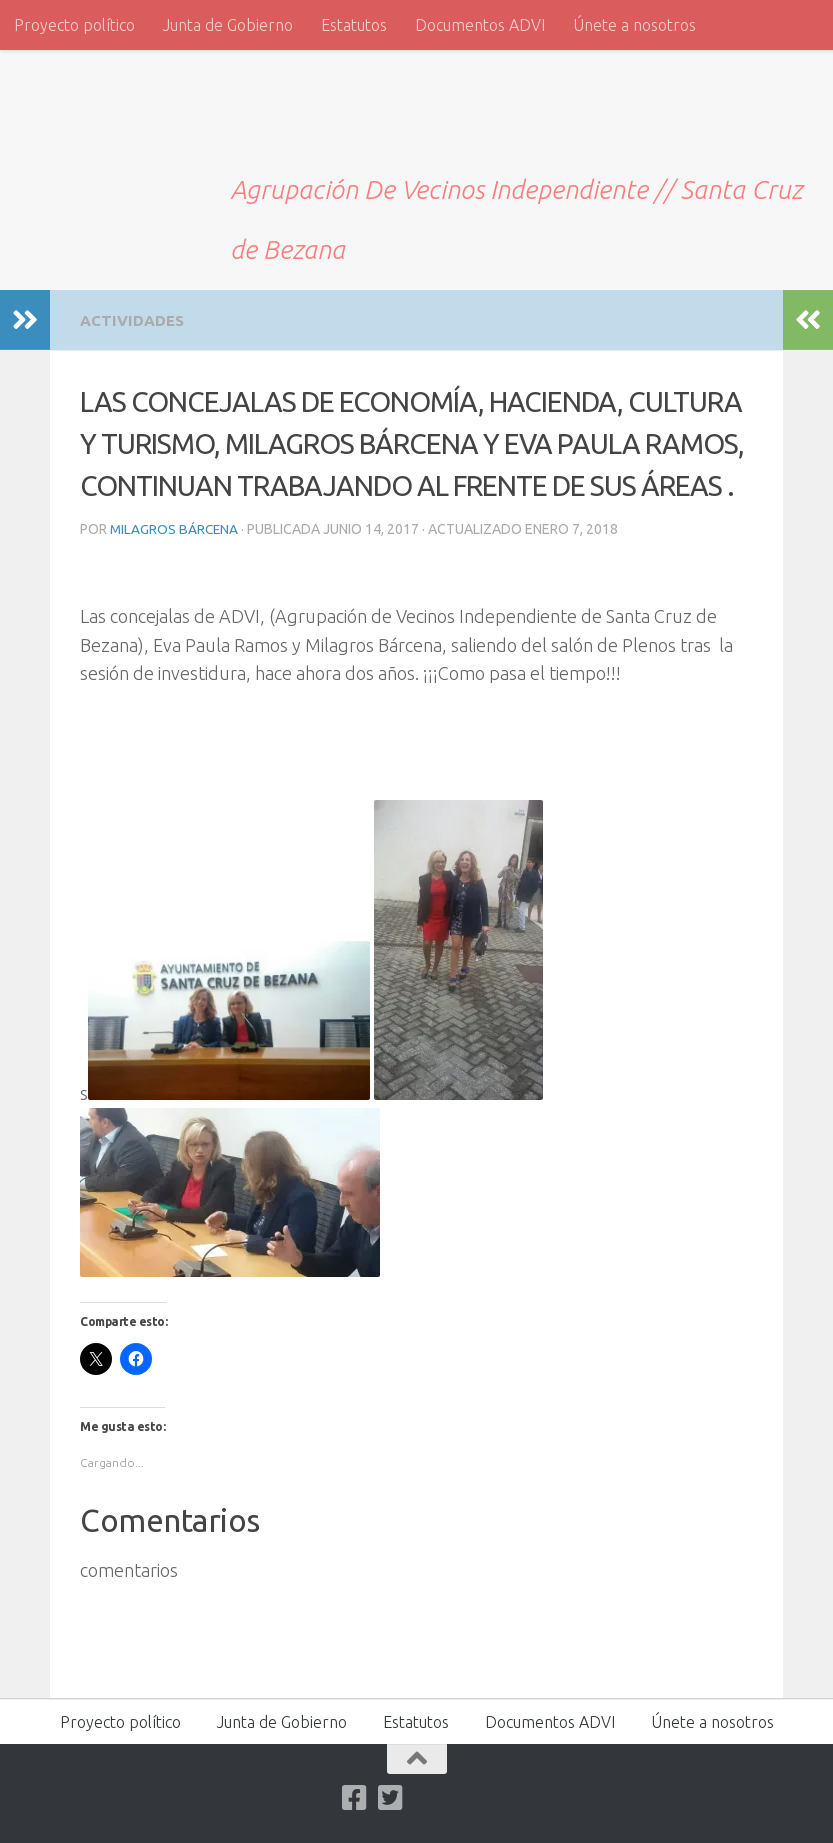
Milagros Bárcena (175, 528)
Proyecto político (74, 25)
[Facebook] (354, 1797)
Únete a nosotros (634, 25)
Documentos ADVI (480, 25)
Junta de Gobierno (228, 25)
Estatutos (354, 25)
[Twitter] (390, 1797)
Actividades (134, 320)
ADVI (80, 118)
